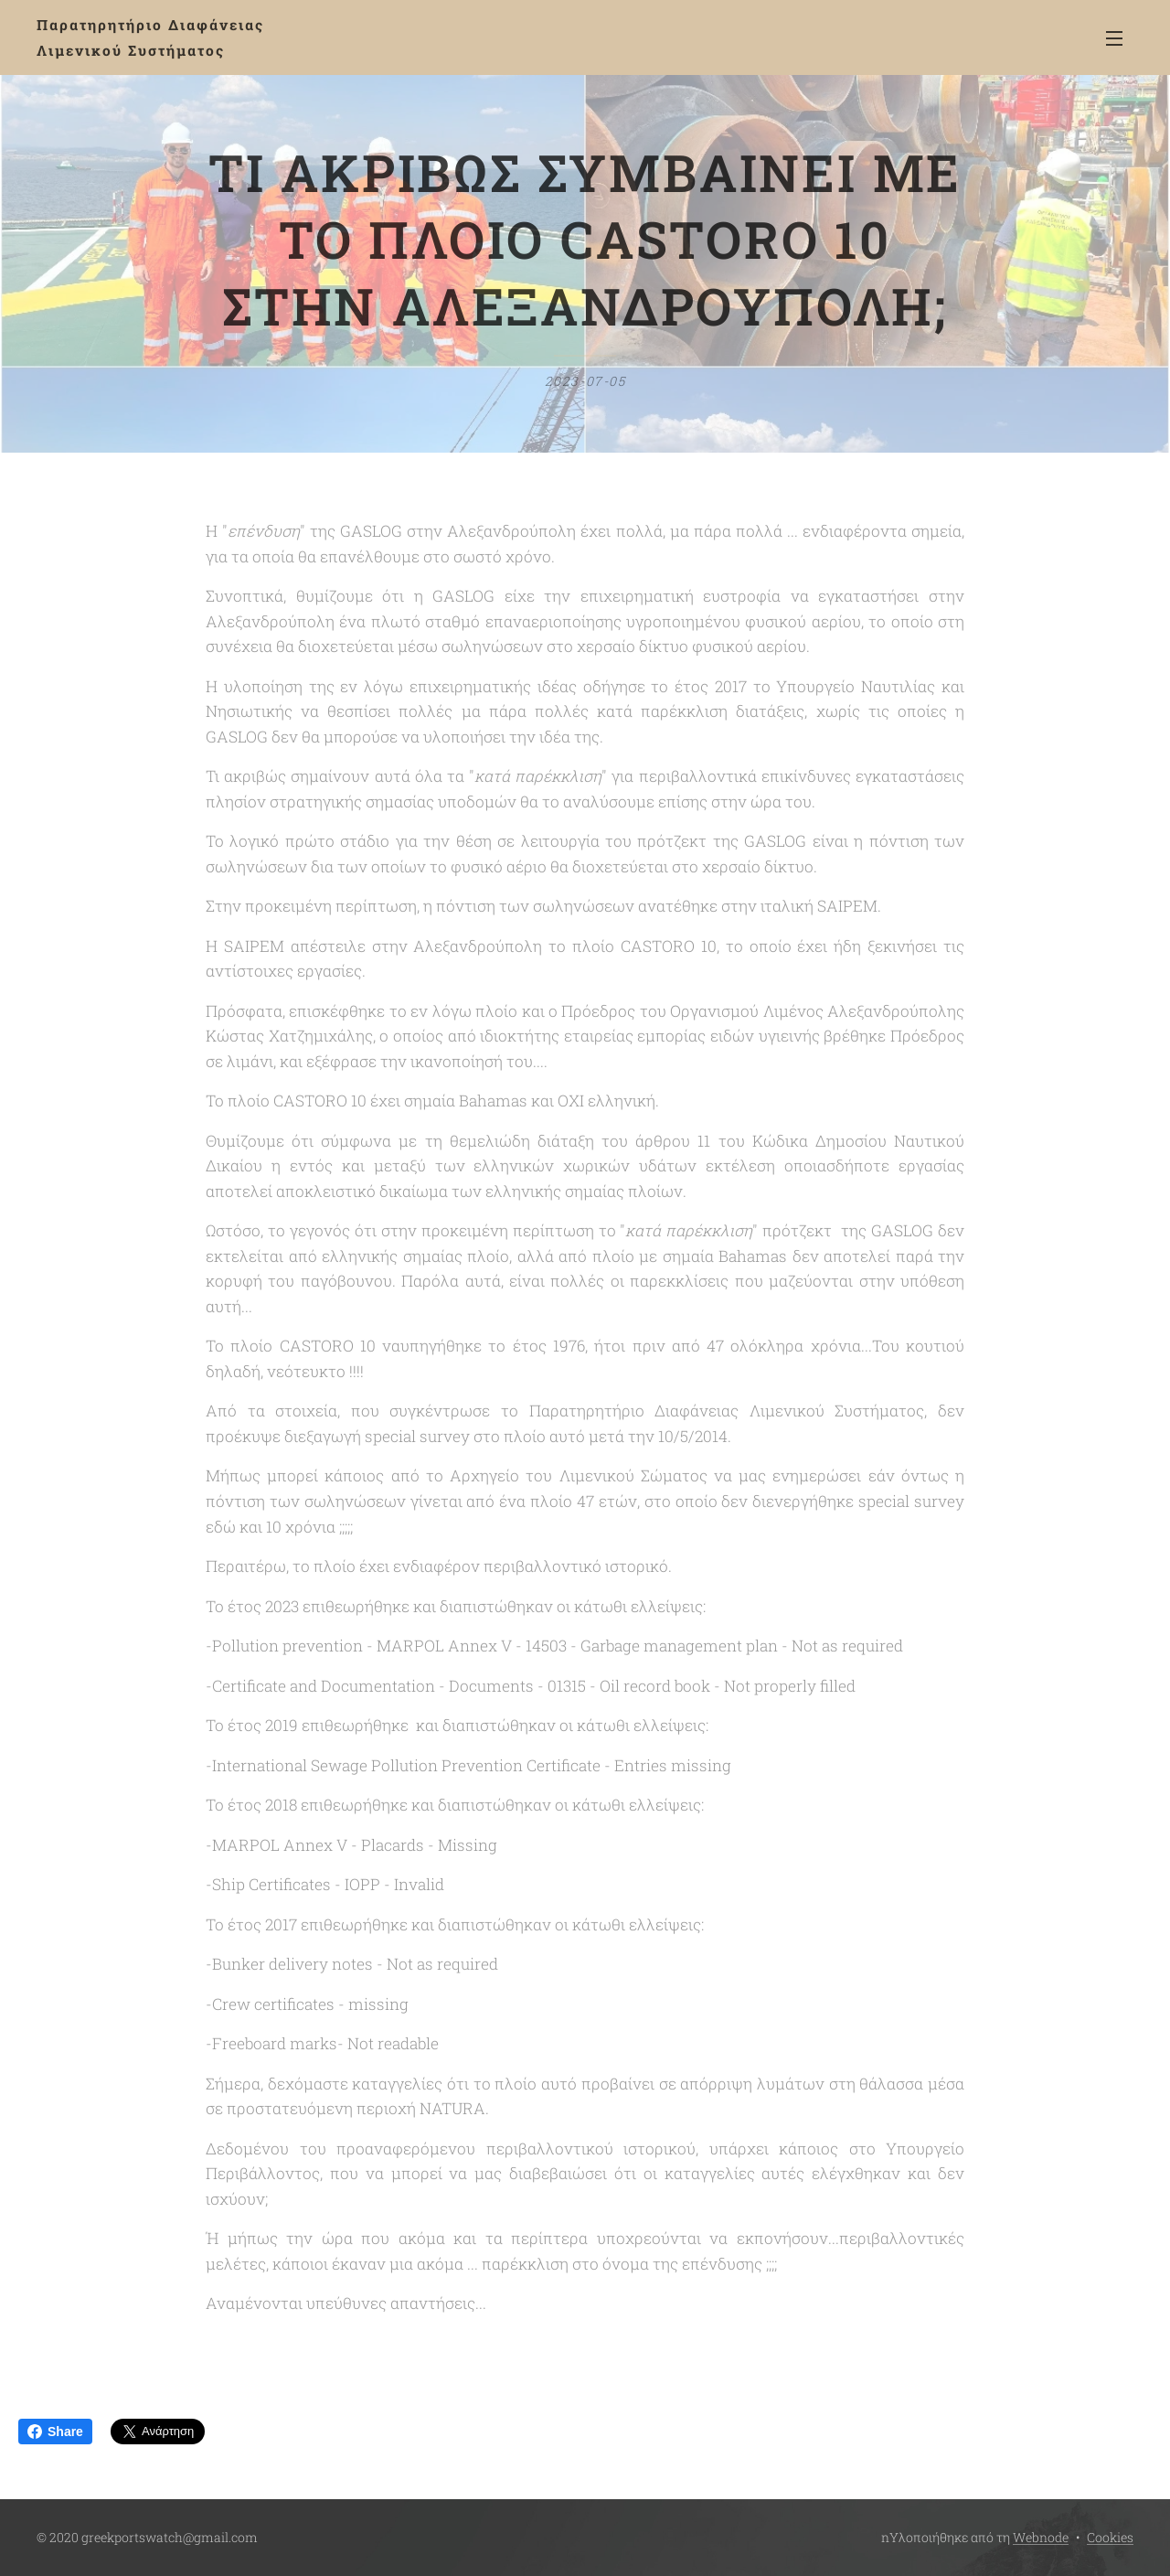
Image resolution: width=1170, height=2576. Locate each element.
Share (55, 2431)
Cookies (1110, 2537)
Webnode (1041, 2537)
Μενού (1114, 38)
